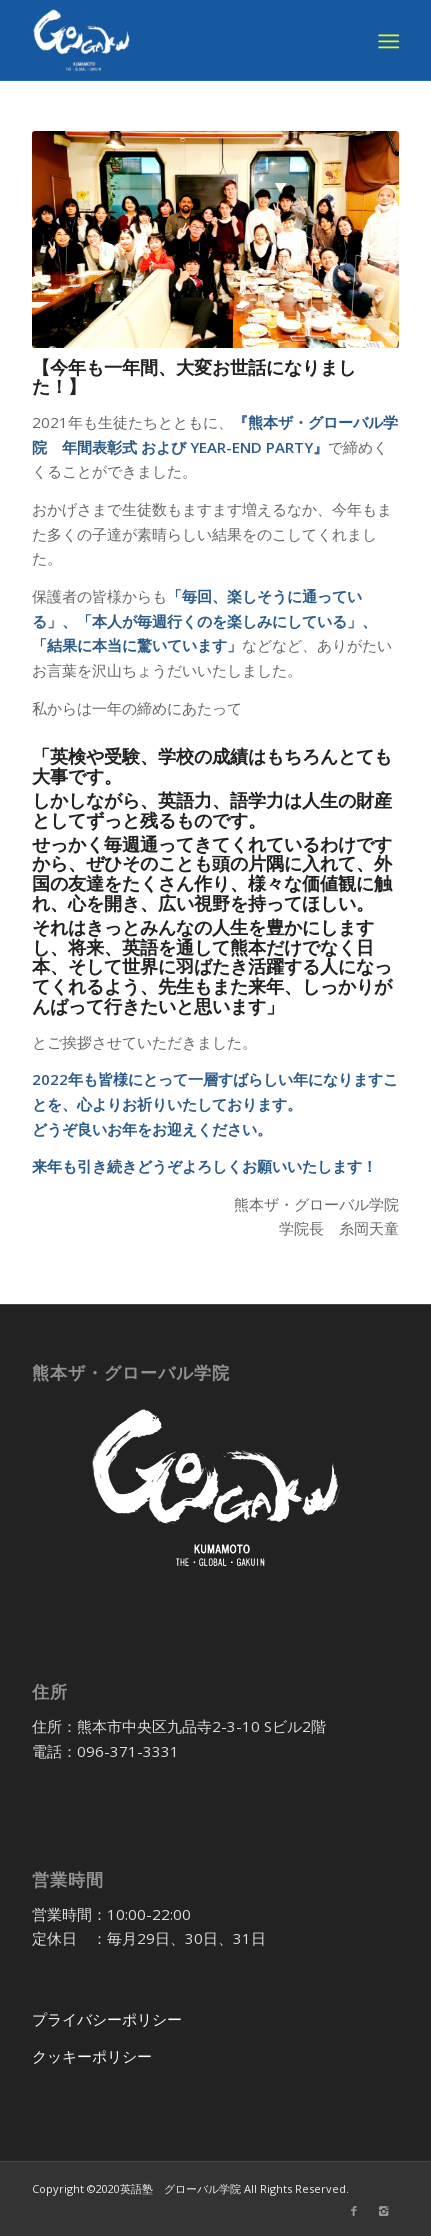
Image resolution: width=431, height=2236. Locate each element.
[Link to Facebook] (354, 2211)
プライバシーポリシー (107, 2019)
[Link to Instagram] (384, 2211)
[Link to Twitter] (324, 2211)
